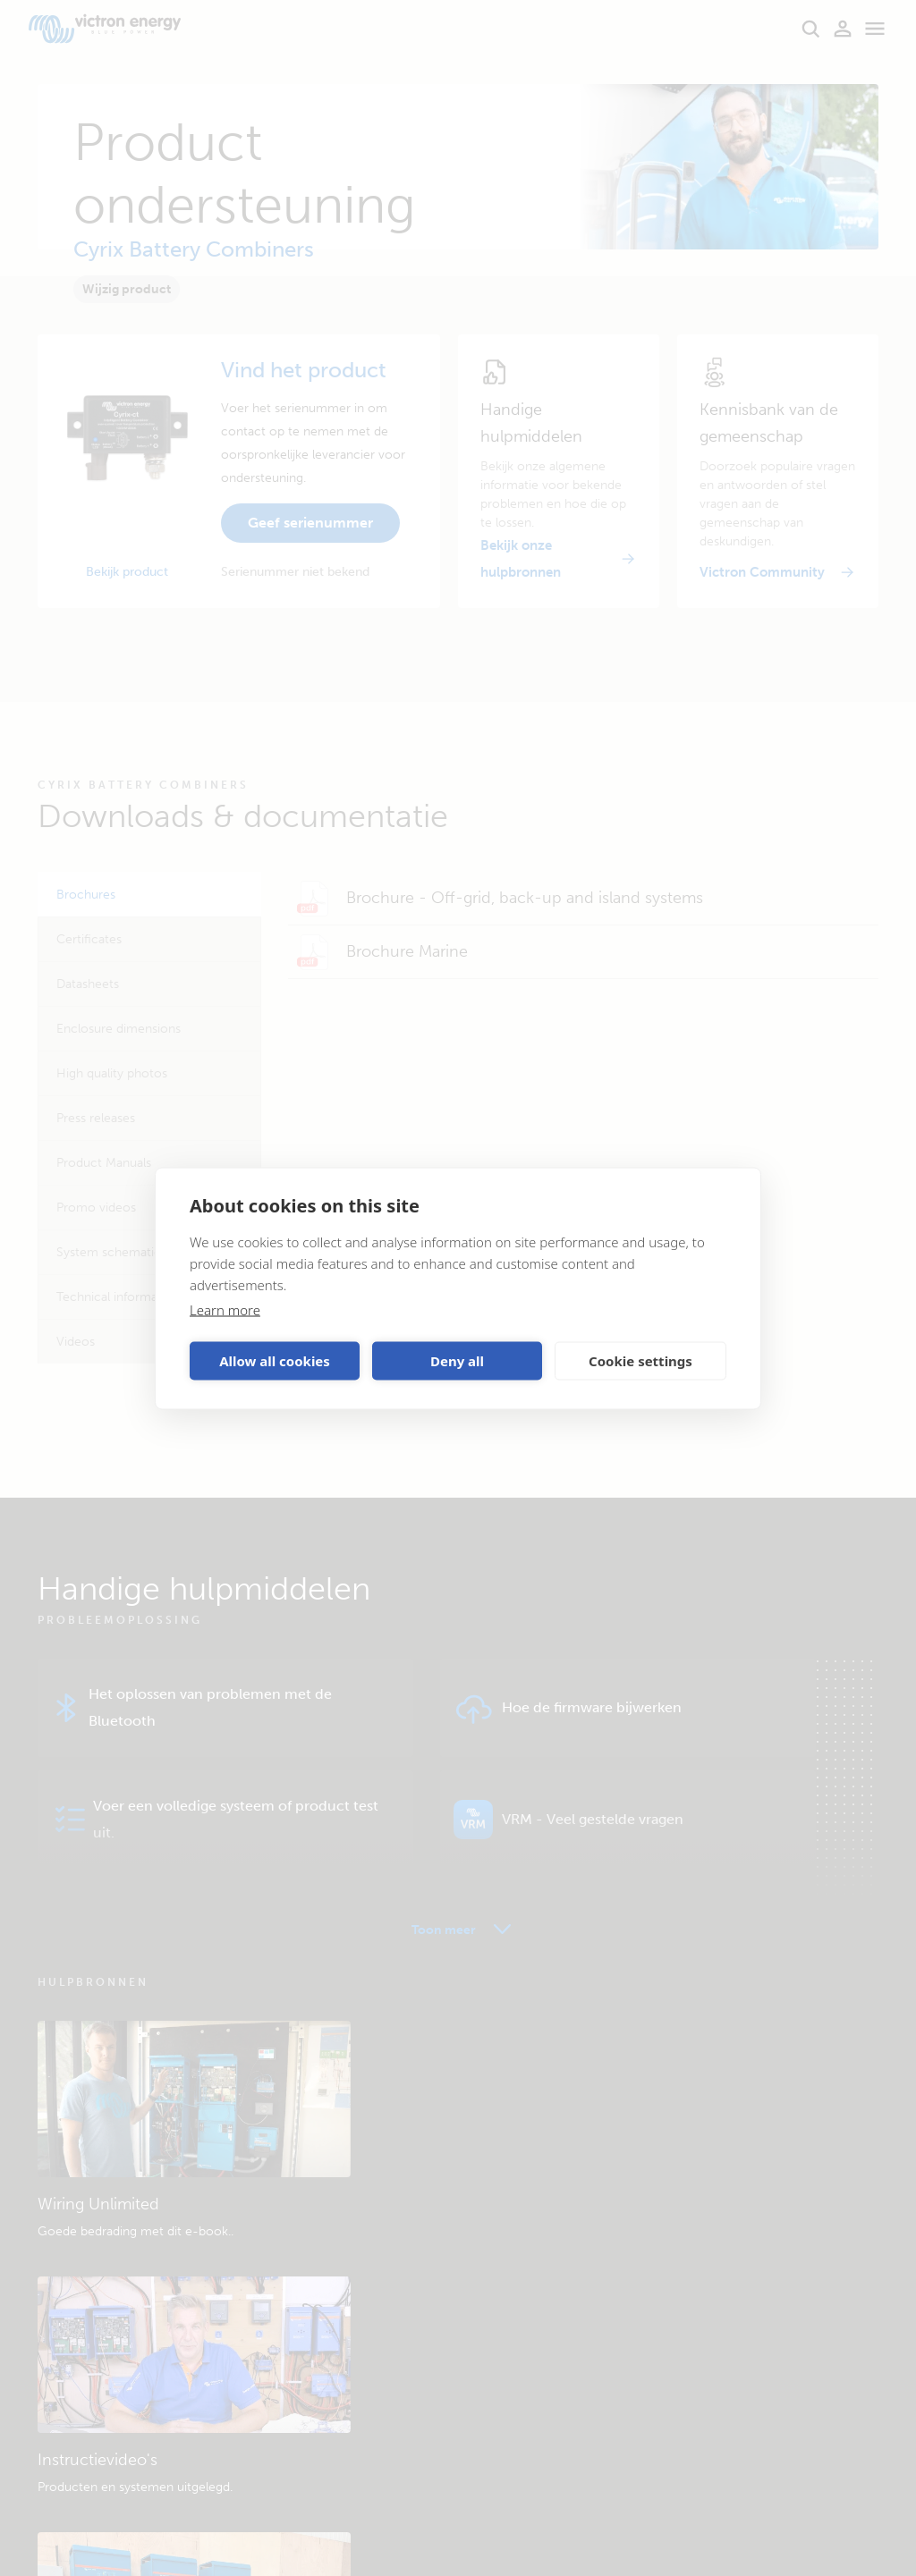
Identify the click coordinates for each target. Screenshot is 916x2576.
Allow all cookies (274, 1361)
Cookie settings (640, 1361)
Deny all (457, 1361)
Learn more (225, 1309)
